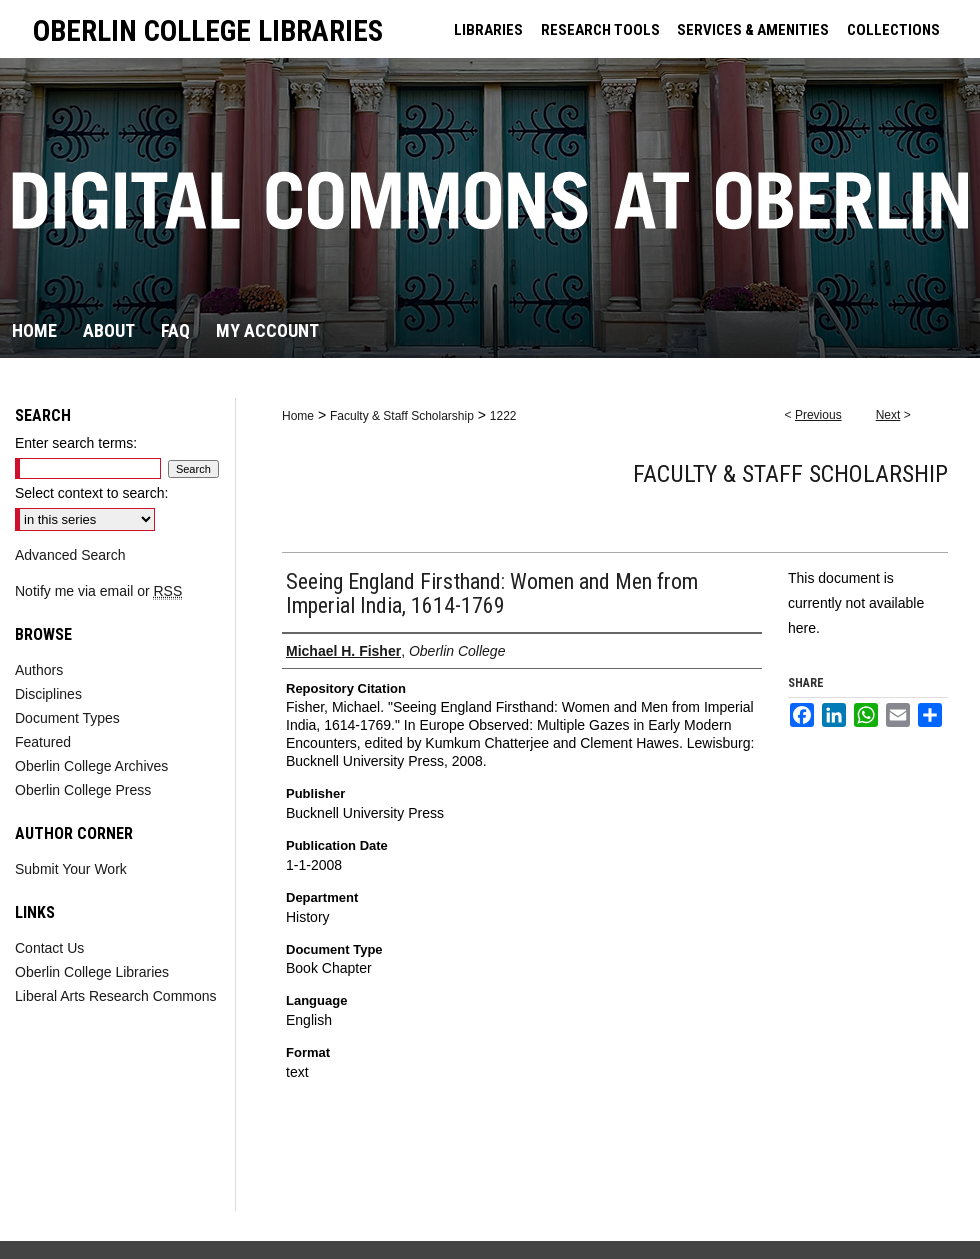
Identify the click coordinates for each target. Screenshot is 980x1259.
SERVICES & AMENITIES (753, 30)
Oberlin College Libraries (92, 972)
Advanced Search (70, 555)
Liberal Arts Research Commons (116, 996)
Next (888, 415)
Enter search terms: (76, 443)
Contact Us (49, 948)
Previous (818, 415)
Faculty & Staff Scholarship (402, 416)
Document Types (67, 718)
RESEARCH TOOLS (600, 30)
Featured (43, 742)
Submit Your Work (71, 869)
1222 (503, 416)
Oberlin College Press (83, 790)
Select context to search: (91, 493)
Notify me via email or (98, 591)
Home (298, 416)
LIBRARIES (488, 30)
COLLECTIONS (893, 30)
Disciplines (48, 694)
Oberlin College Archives (91, 766)
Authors (39, 670)
